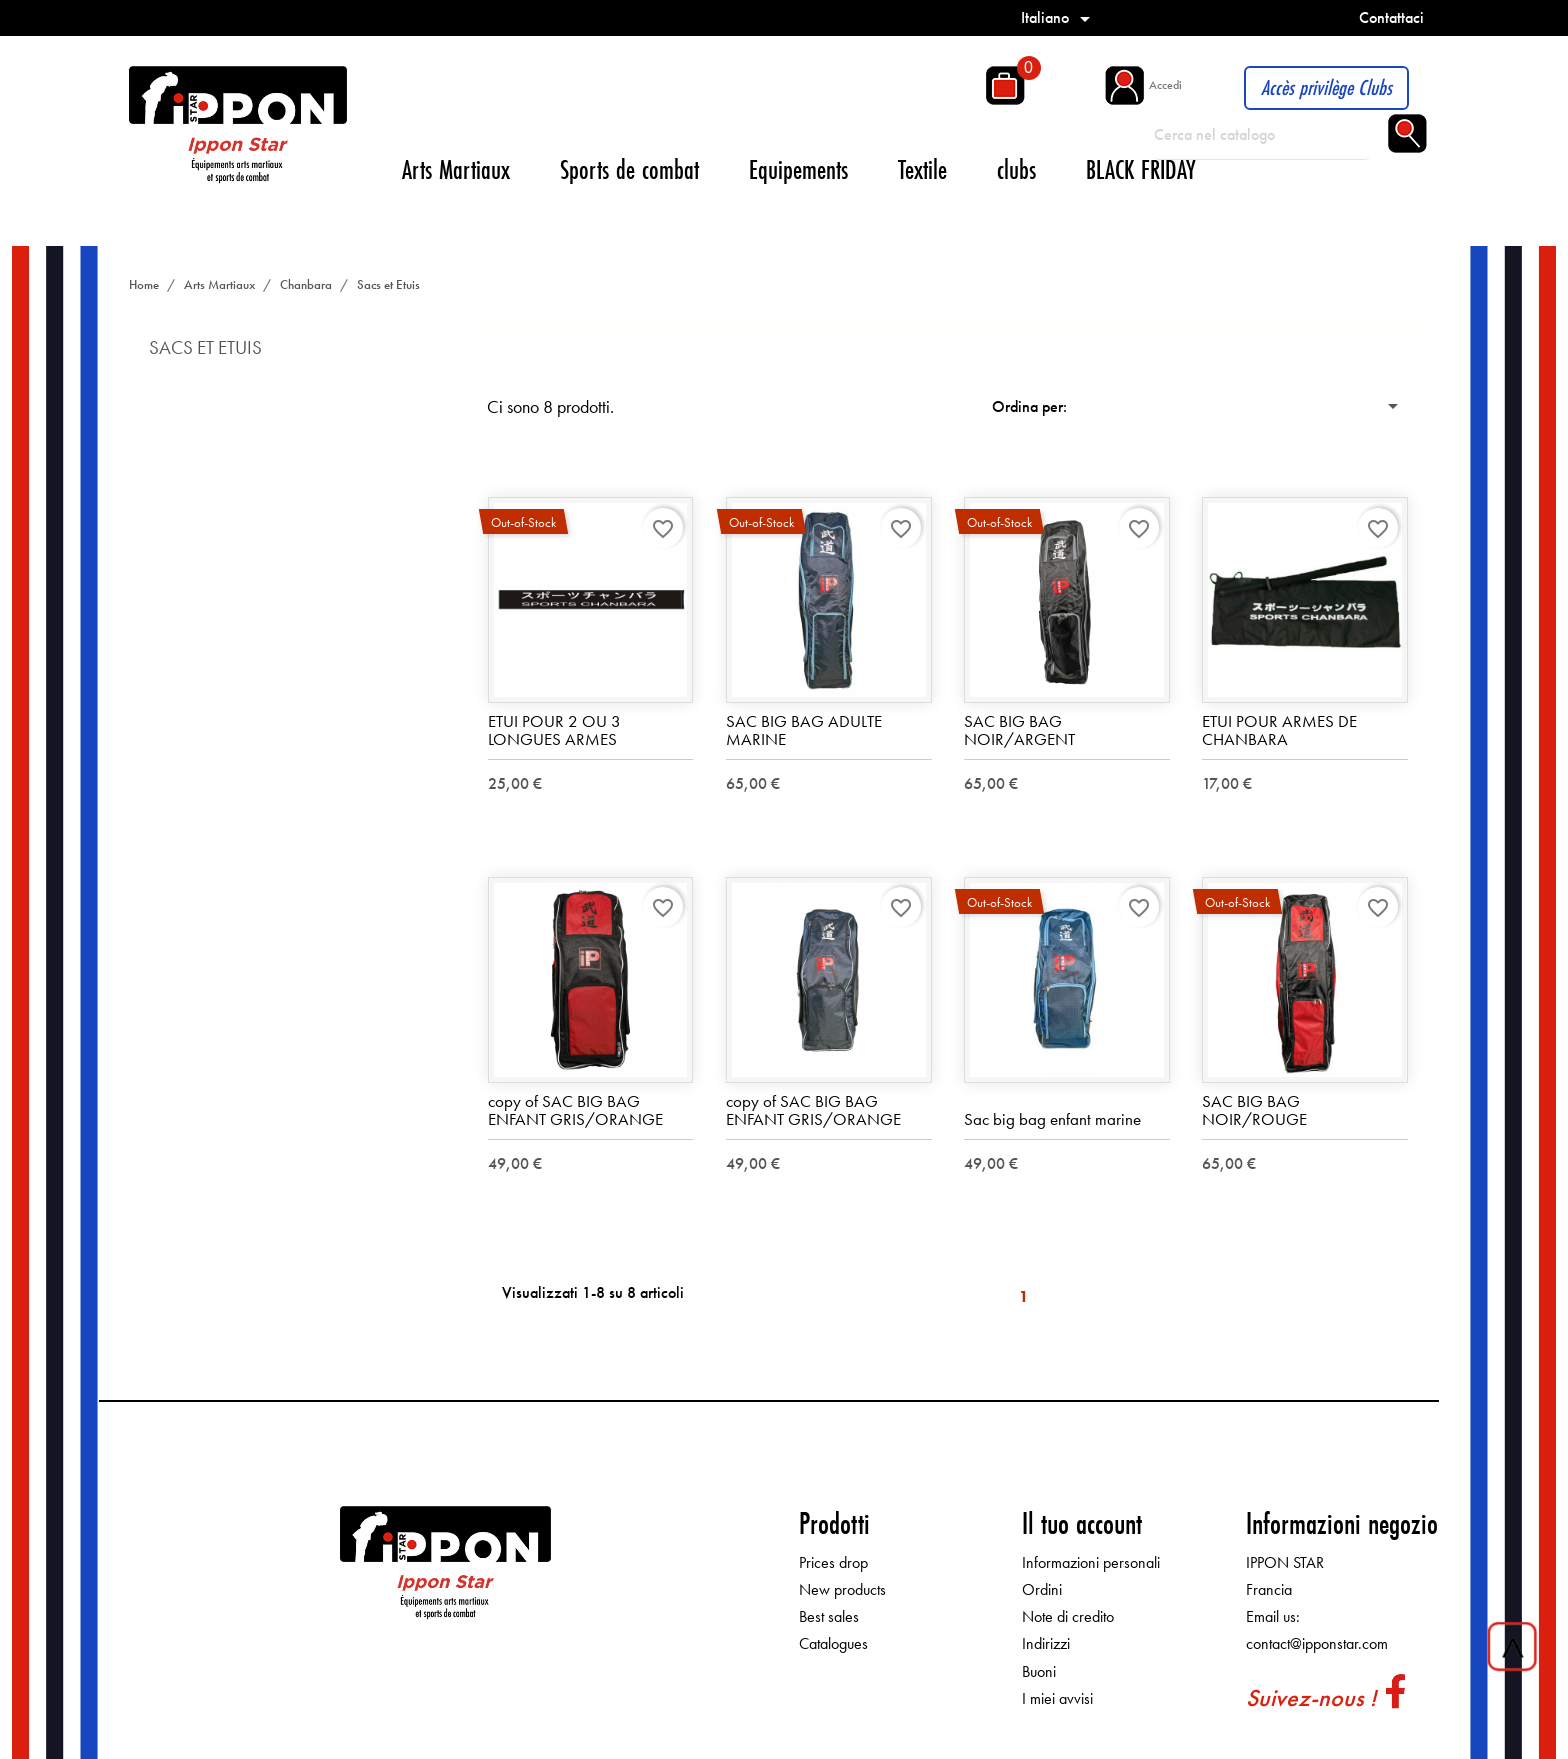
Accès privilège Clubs (1326, 87)
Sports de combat (629, 169)
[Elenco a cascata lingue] (1059, 17)
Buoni (1039, 1671)
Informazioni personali (1091, 1562)
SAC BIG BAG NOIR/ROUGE (1254, 1110)
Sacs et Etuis (205, 347)
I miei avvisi (1057, 1698)
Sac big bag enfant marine (1052, 1120)
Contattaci (1391, 17)
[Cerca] (1262, 135)
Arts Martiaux (456, 169)
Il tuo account (1082, 1523)
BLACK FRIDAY (1141, 169)
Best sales (829, 1617)
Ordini (1042, 1589)
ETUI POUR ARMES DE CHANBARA (1279, 730)
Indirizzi (1046, 1644)
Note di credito (1068, 1617)
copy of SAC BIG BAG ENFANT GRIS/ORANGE (575, 1110)
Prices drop (833, 1562)
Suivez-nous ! (1311, 1697)
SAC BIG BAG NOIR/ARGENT (1019, 730)
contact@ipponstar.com (1317, 1644)
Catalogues (833, 1644)
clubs (1016, 169)
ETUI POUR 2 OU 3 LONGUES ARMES (554, 730)
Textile (922, 169)
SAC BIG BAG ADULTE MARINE (804, 730)
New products (842, 1589)
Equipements (798, 169)
